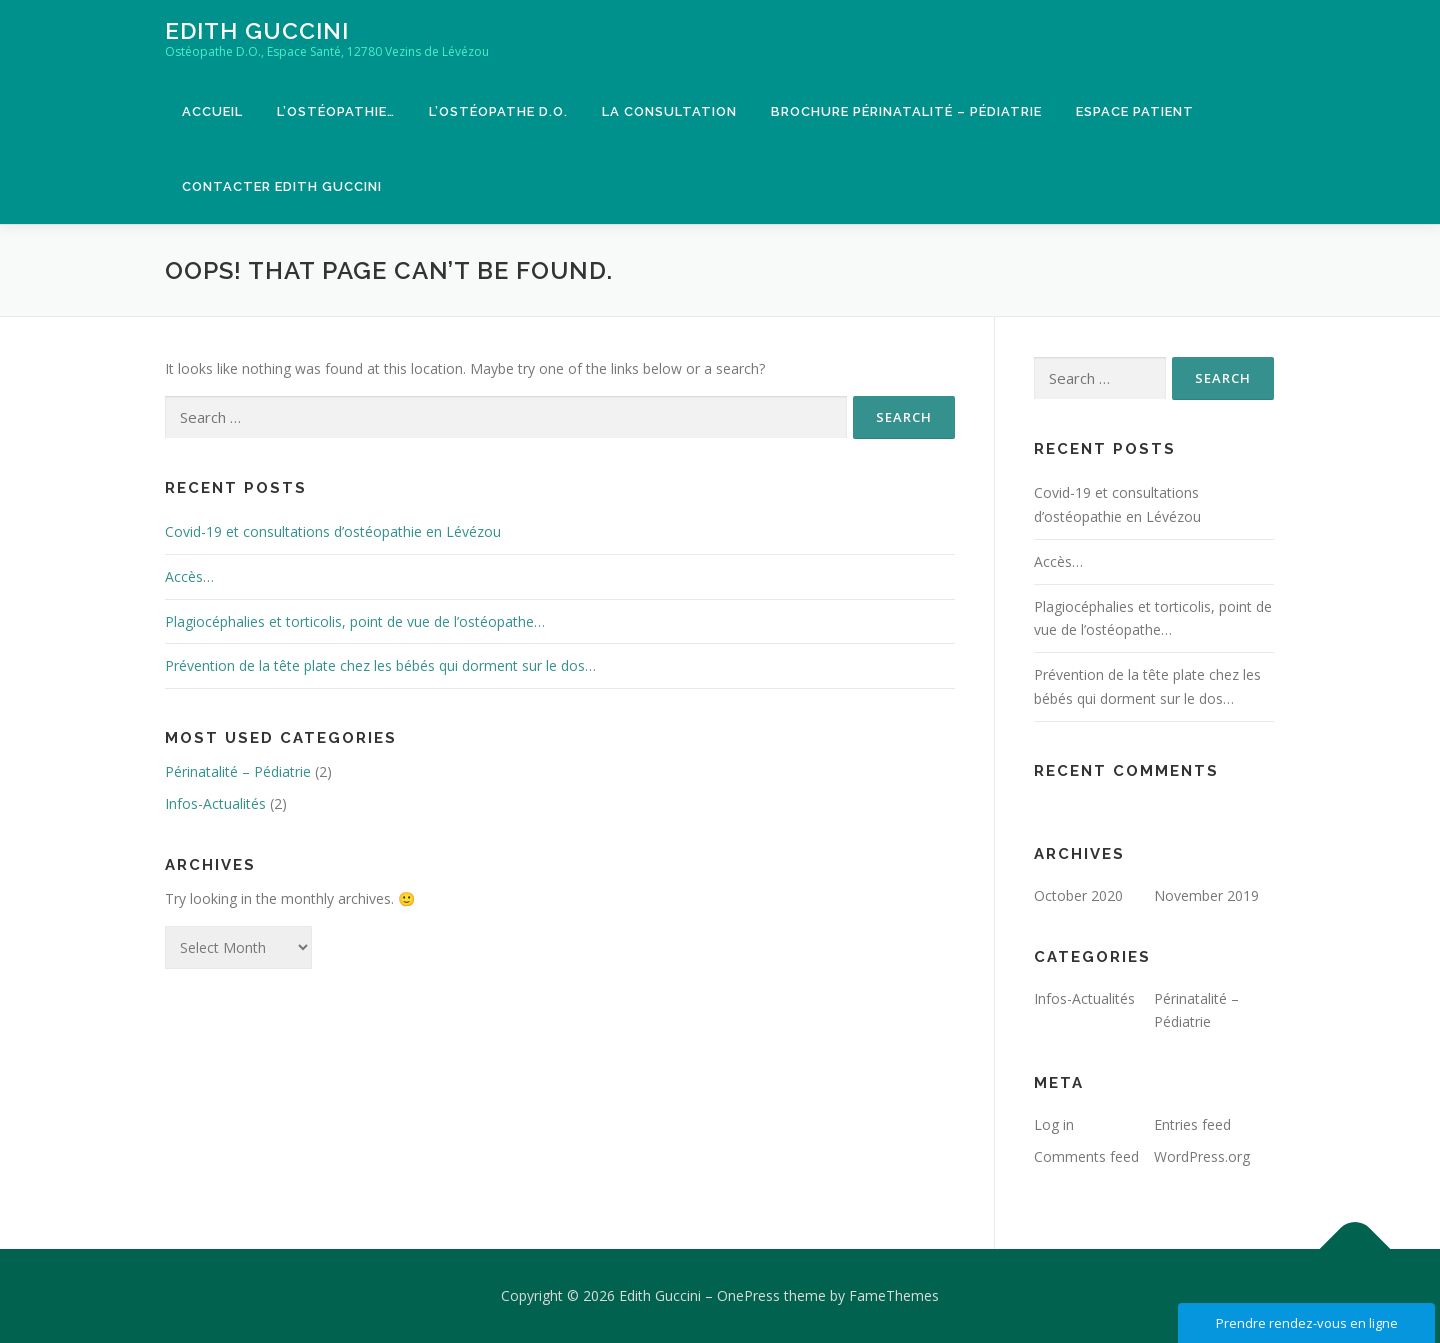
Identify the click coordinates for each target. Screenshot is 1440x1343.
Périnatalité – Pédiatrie (238, 771)
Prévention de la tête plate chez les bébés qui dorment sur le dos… (380, 665)
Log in (1054, 1124)
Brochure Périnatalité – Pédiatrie (906, 111)
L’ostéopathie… (336, 111)
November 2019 (1206, 895)
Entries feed (1192, 1124)
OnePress (748, 1295)
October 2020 (1078, 895)
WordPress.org (1202, 1156)
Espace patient (1135, 111)
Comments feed (1086, 1156)
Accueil (212, 111)
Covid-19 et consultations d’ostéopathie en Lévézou (333, 531)
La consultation (669, 111)
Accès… (189, 576)
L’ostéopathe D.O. (498, 111)
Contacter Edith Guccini (282, 186)
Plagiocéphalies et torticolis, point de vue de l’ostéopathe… (355, 621)
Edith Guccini (257, 30)
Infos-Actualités (215, 803)
